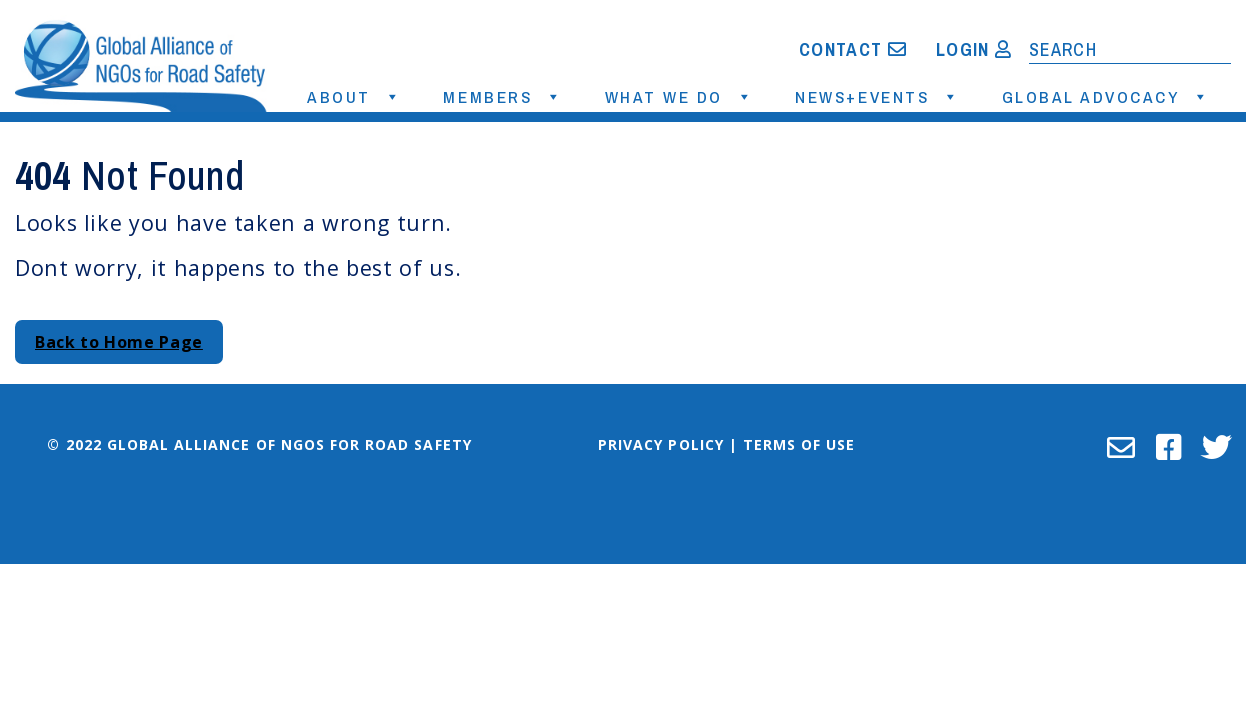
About (342, 96)
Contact (853, 49)
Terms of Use (799, 444)
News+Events (865, 96)
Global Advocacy (1094, 96)
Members (490, 96)
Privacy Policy (661, 444)
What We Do (667, 96)
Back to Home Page (119, 342)
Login (974, 49)
